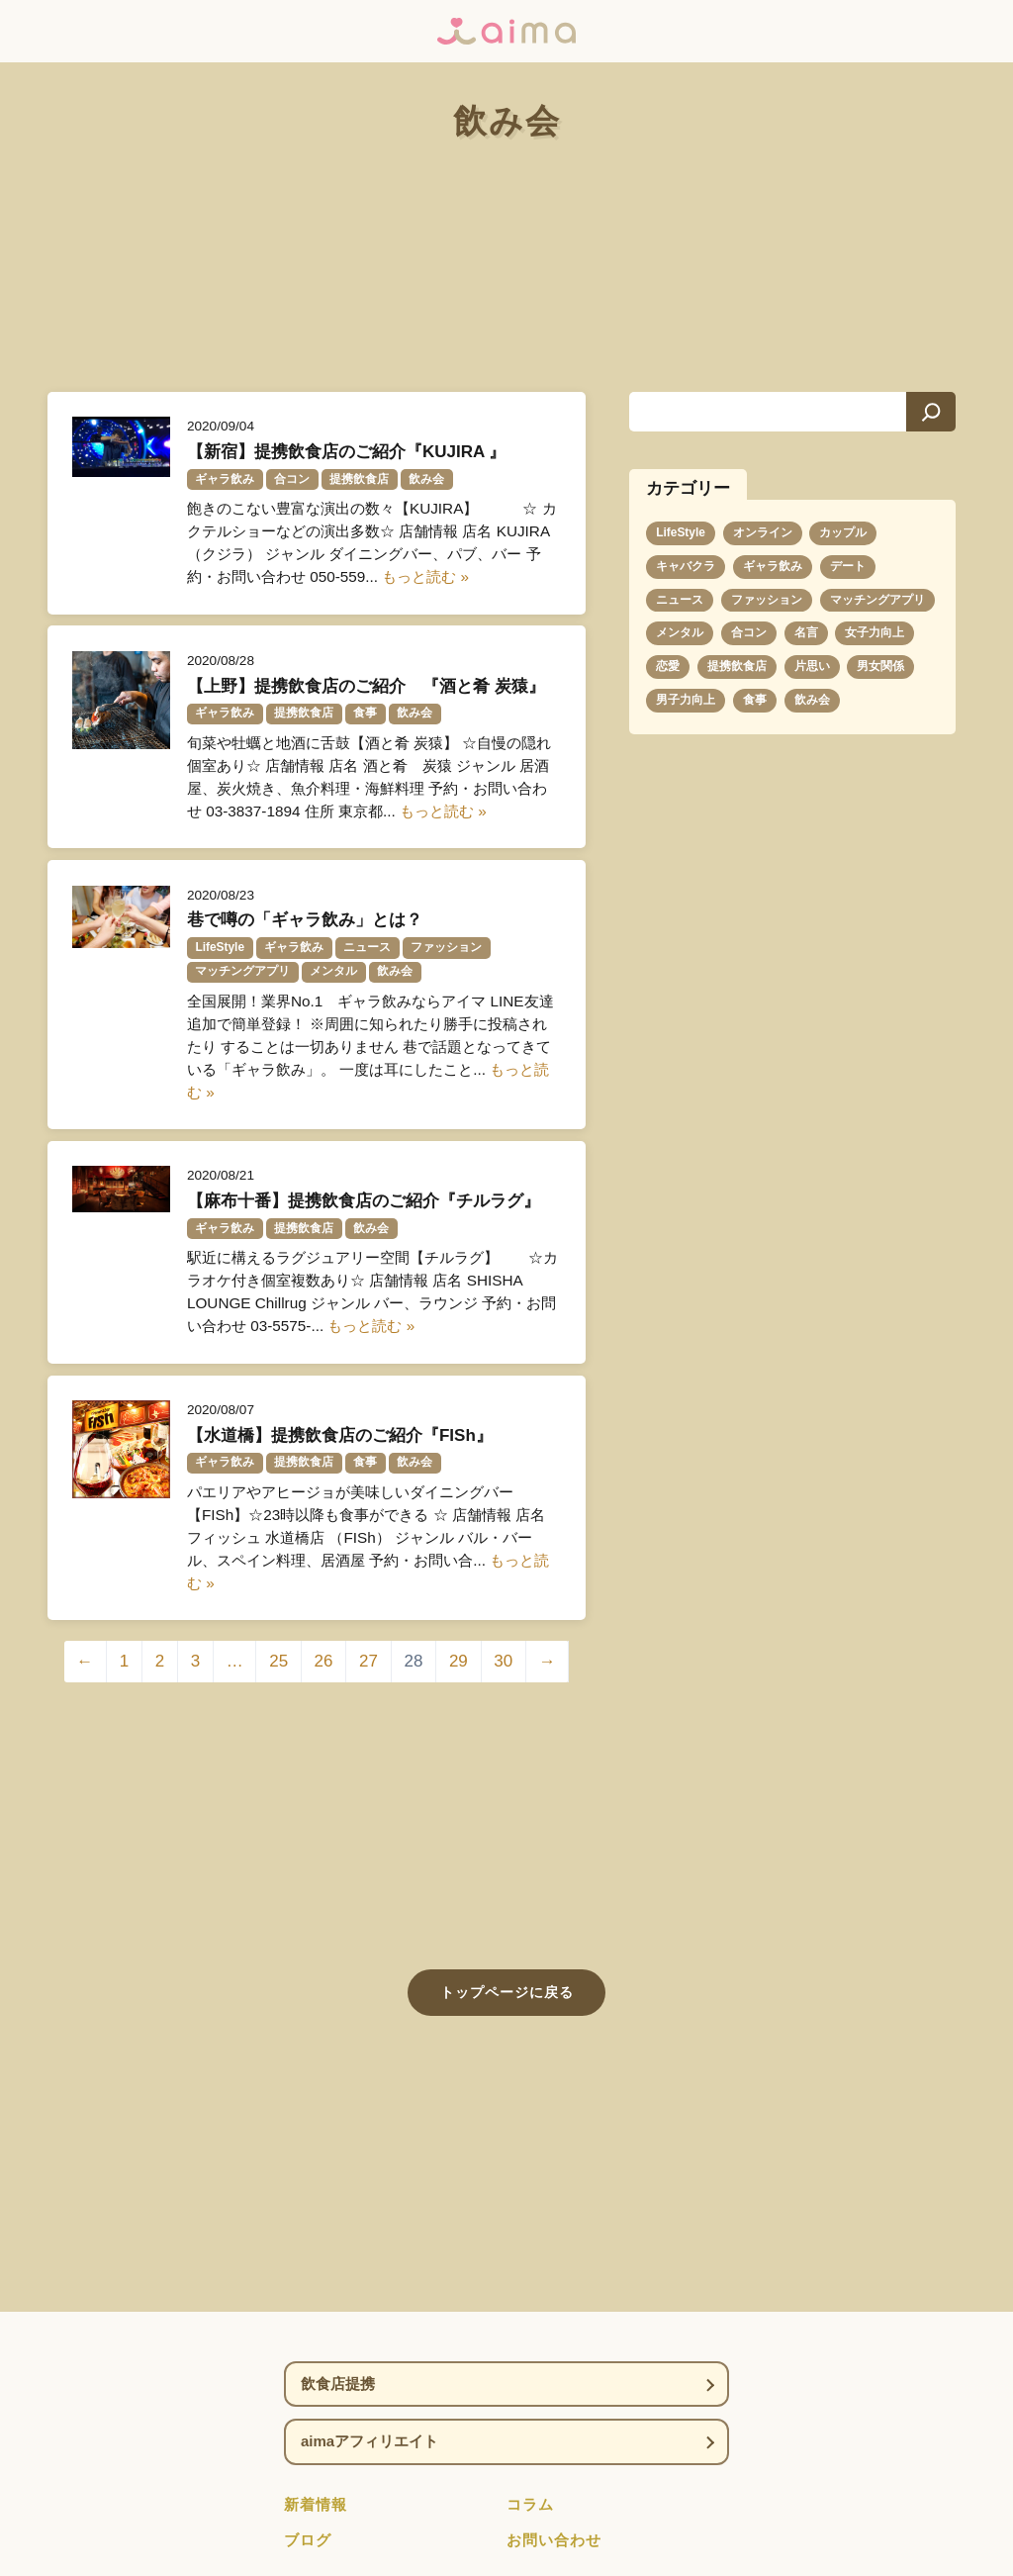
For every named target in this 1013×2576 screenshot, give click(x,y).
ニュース (679, 600)
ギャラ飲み (772, 566)
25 (278, 1661)
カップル (843, 532)
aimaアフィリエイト (369, 2441)
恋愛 (668, 666)
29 (458, 1661)
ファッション (766, 600)
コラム (530, 2504)
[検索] (931, 412)
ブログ (307, 2539)
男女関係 (880, 666)
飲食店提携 (338, 2383)
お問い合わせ (553, 2539)
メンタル (679, 632)
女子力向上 (874, 632)
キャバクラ (685, 566)
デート (848, 566)
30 (503, 1661)
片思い (812, 666)
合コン (749, 632)
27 (368, 1661)
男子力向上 (685, 700)
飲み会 (812, 700)
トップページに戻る (507, 1992)
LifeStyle (680, 532)
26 (324, 1661)
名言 (806, 632)
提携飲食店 (737, 666)
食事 (755, 700)
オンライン (762, 532)
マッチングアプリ (877, 600)
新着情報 (315, 2504)
